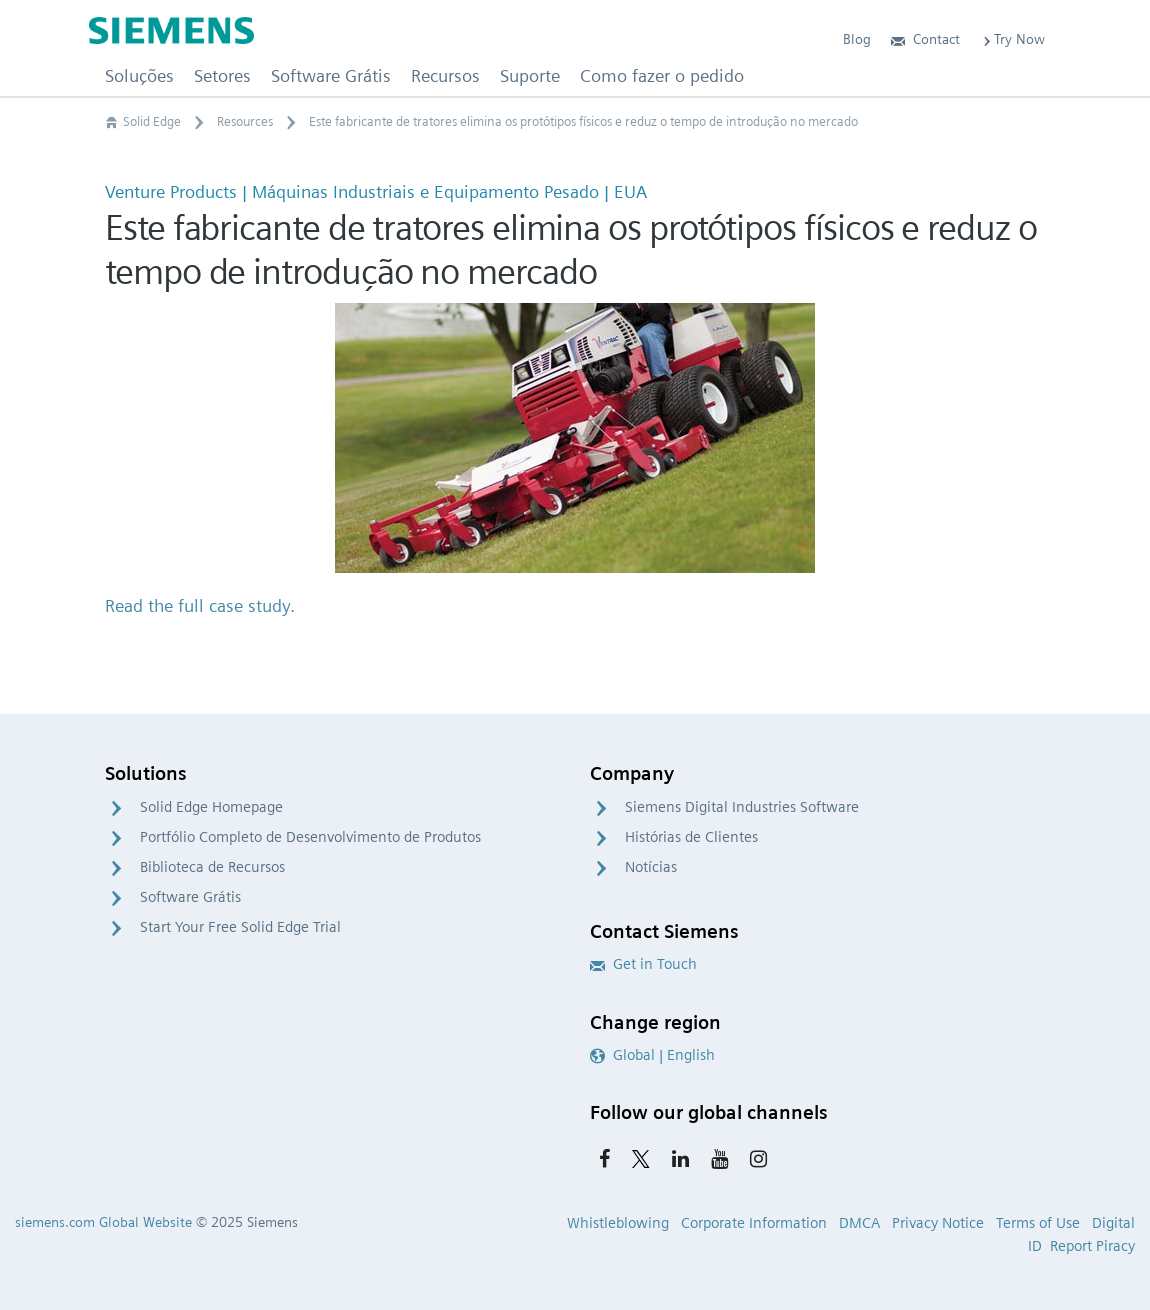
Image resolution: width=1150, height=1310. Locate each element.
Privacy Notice (938, 1223)
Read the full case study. (200, 605)
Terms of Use (1038, 1223)
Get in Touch (643, 964)
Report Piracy (1092, 1246)
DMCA (859, 1223)
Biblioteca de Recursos (212, 867)
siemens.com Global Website (103, 1222)
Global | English (652, 1055)
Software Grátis (190, 897)
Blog (857, 39)
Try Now (1012, 39)
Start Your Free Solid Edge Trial (240, 927)
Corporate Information (754, 1223)
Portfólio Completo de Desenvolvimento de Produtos (310, 837)
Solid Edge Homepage (211, 807)
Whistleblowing (618, 1223)
